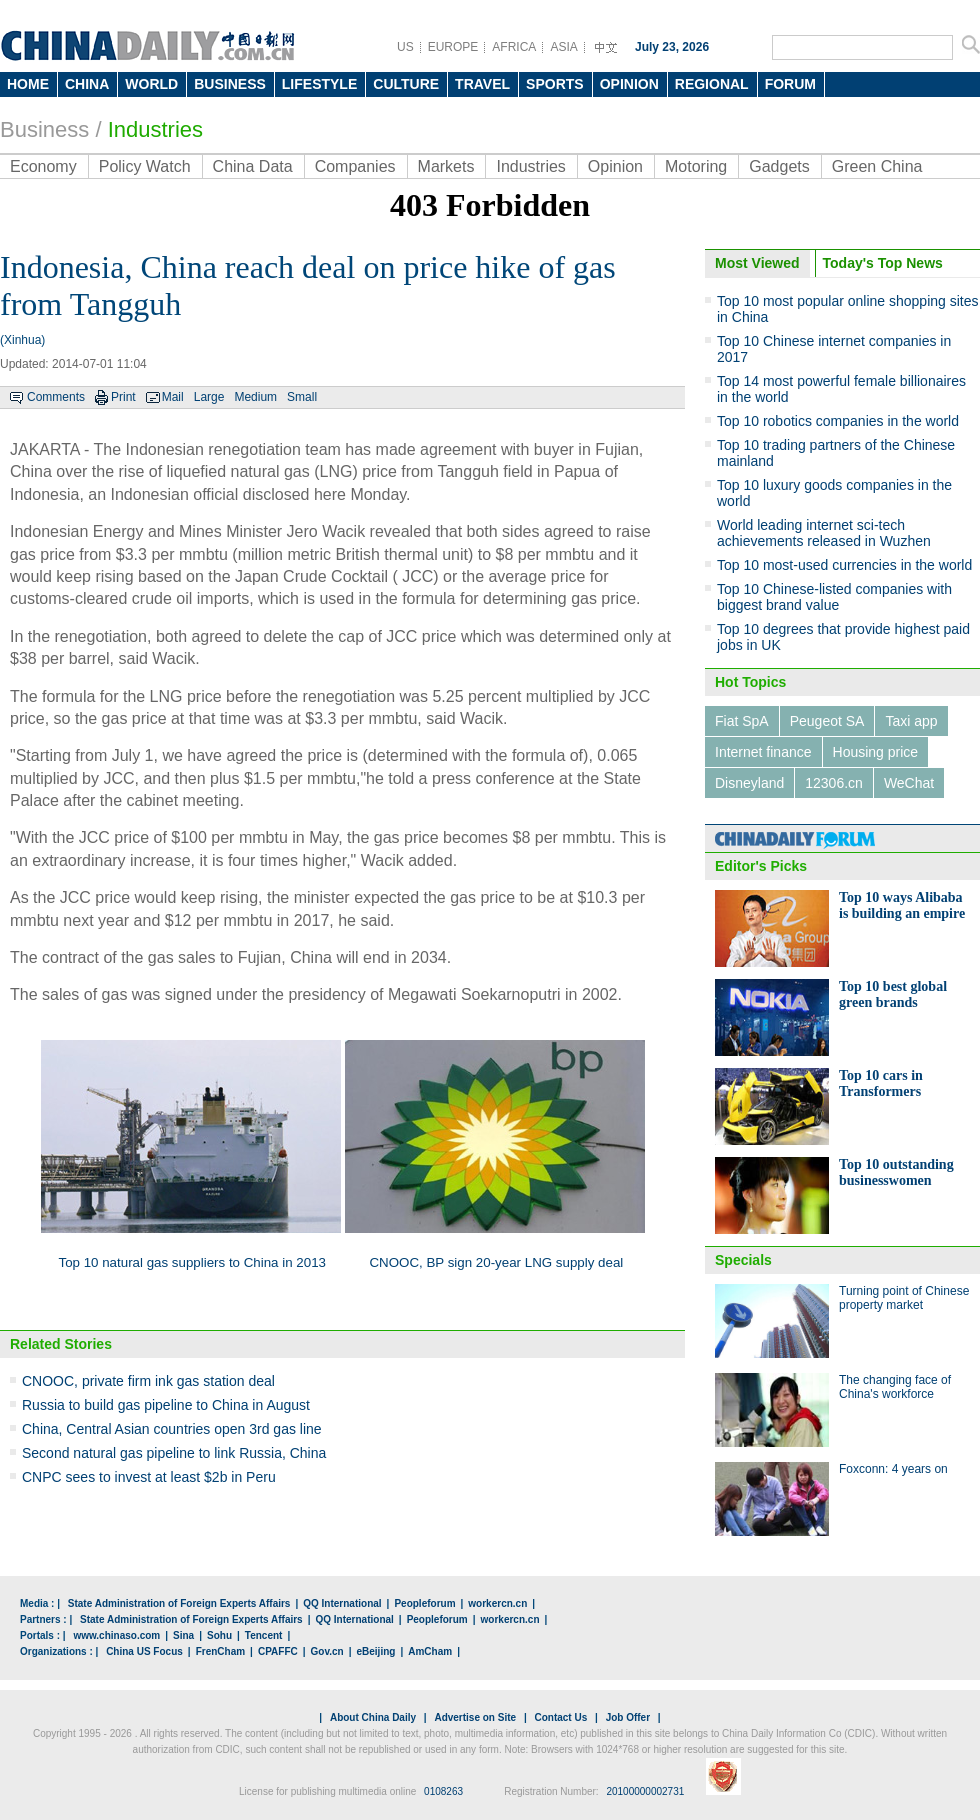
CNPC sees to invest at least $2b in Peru (149, 1477)
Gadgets (779, 166)
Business (44, 129)
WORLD (151, 84)
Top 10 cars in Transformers (881, 1083)
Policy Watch (145, 166)
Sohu (219, 1635)
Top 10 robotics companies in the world (838, 421)
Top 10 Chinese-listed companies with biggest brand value (834, 597)
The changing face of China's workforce (895, 1387)
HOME (28, 84)
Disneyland (749, 783)
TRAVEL (482, 84)
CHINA (87, 84)
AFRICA (514, 47)
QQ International (342, 1603)
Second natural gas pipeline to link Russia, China (174, 1453)
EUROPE (453, 47)
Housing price (876, 752)
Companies (355, 166)
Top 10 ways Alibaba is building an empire (902, 905)
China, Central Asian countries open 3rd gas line (172, 1429)
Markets (446, 166)
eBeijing (376, 1651)
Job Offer (628, 1717)
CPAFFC (278, 1651)
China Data (253, 166)
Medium (255, 397)
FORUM (790, 84)
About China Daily (373, 1717)
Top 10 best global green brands (893, 994)
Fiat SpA (742, 721)
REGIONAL (712, 84)
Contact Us (560, 1717)
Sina (183, 1635)
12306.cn (834, 783)
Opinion (615, 166)
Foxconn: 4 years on (893, 1469)
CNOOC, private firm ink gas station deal (148, 1381)
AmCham (430, 1651)
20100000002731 (645, 1791)
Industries (155, 129)
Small (302, 397)
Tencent (264, 1635)
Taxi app (911, 721)
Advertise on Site (475, 1717)
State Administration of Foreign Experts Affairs (179, 1603)
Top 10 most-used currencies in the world (844, 565)
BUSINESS (230, 84)
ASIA (563, 47)
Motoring (696, 166)
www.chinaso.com (116, 1635)
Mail (173, 397)
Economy (43, 166)
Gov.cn (327, 1651)
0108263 (443, 1791)
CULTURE (406, 84)
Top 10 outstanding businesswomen (896, 1172)
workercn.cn (497, 1603)
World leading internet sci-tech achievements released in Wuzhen (824, 533)
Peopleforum (424, 1603)
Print (123, 397)
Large (209, 397)
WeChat (909, 783)
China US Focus (144, 1651)
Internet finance (763, 752)
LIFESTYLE (319, 84)
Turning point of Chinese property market (904, 1298)
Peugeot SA (827, 721)
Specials (743, 1260)
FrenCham (220, 1651)
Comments (56, 397)
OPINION (629, 84)
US (405, 47)
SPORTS (555, 84)
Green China (877, 166)
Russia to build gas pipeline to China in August (166, 1405)
